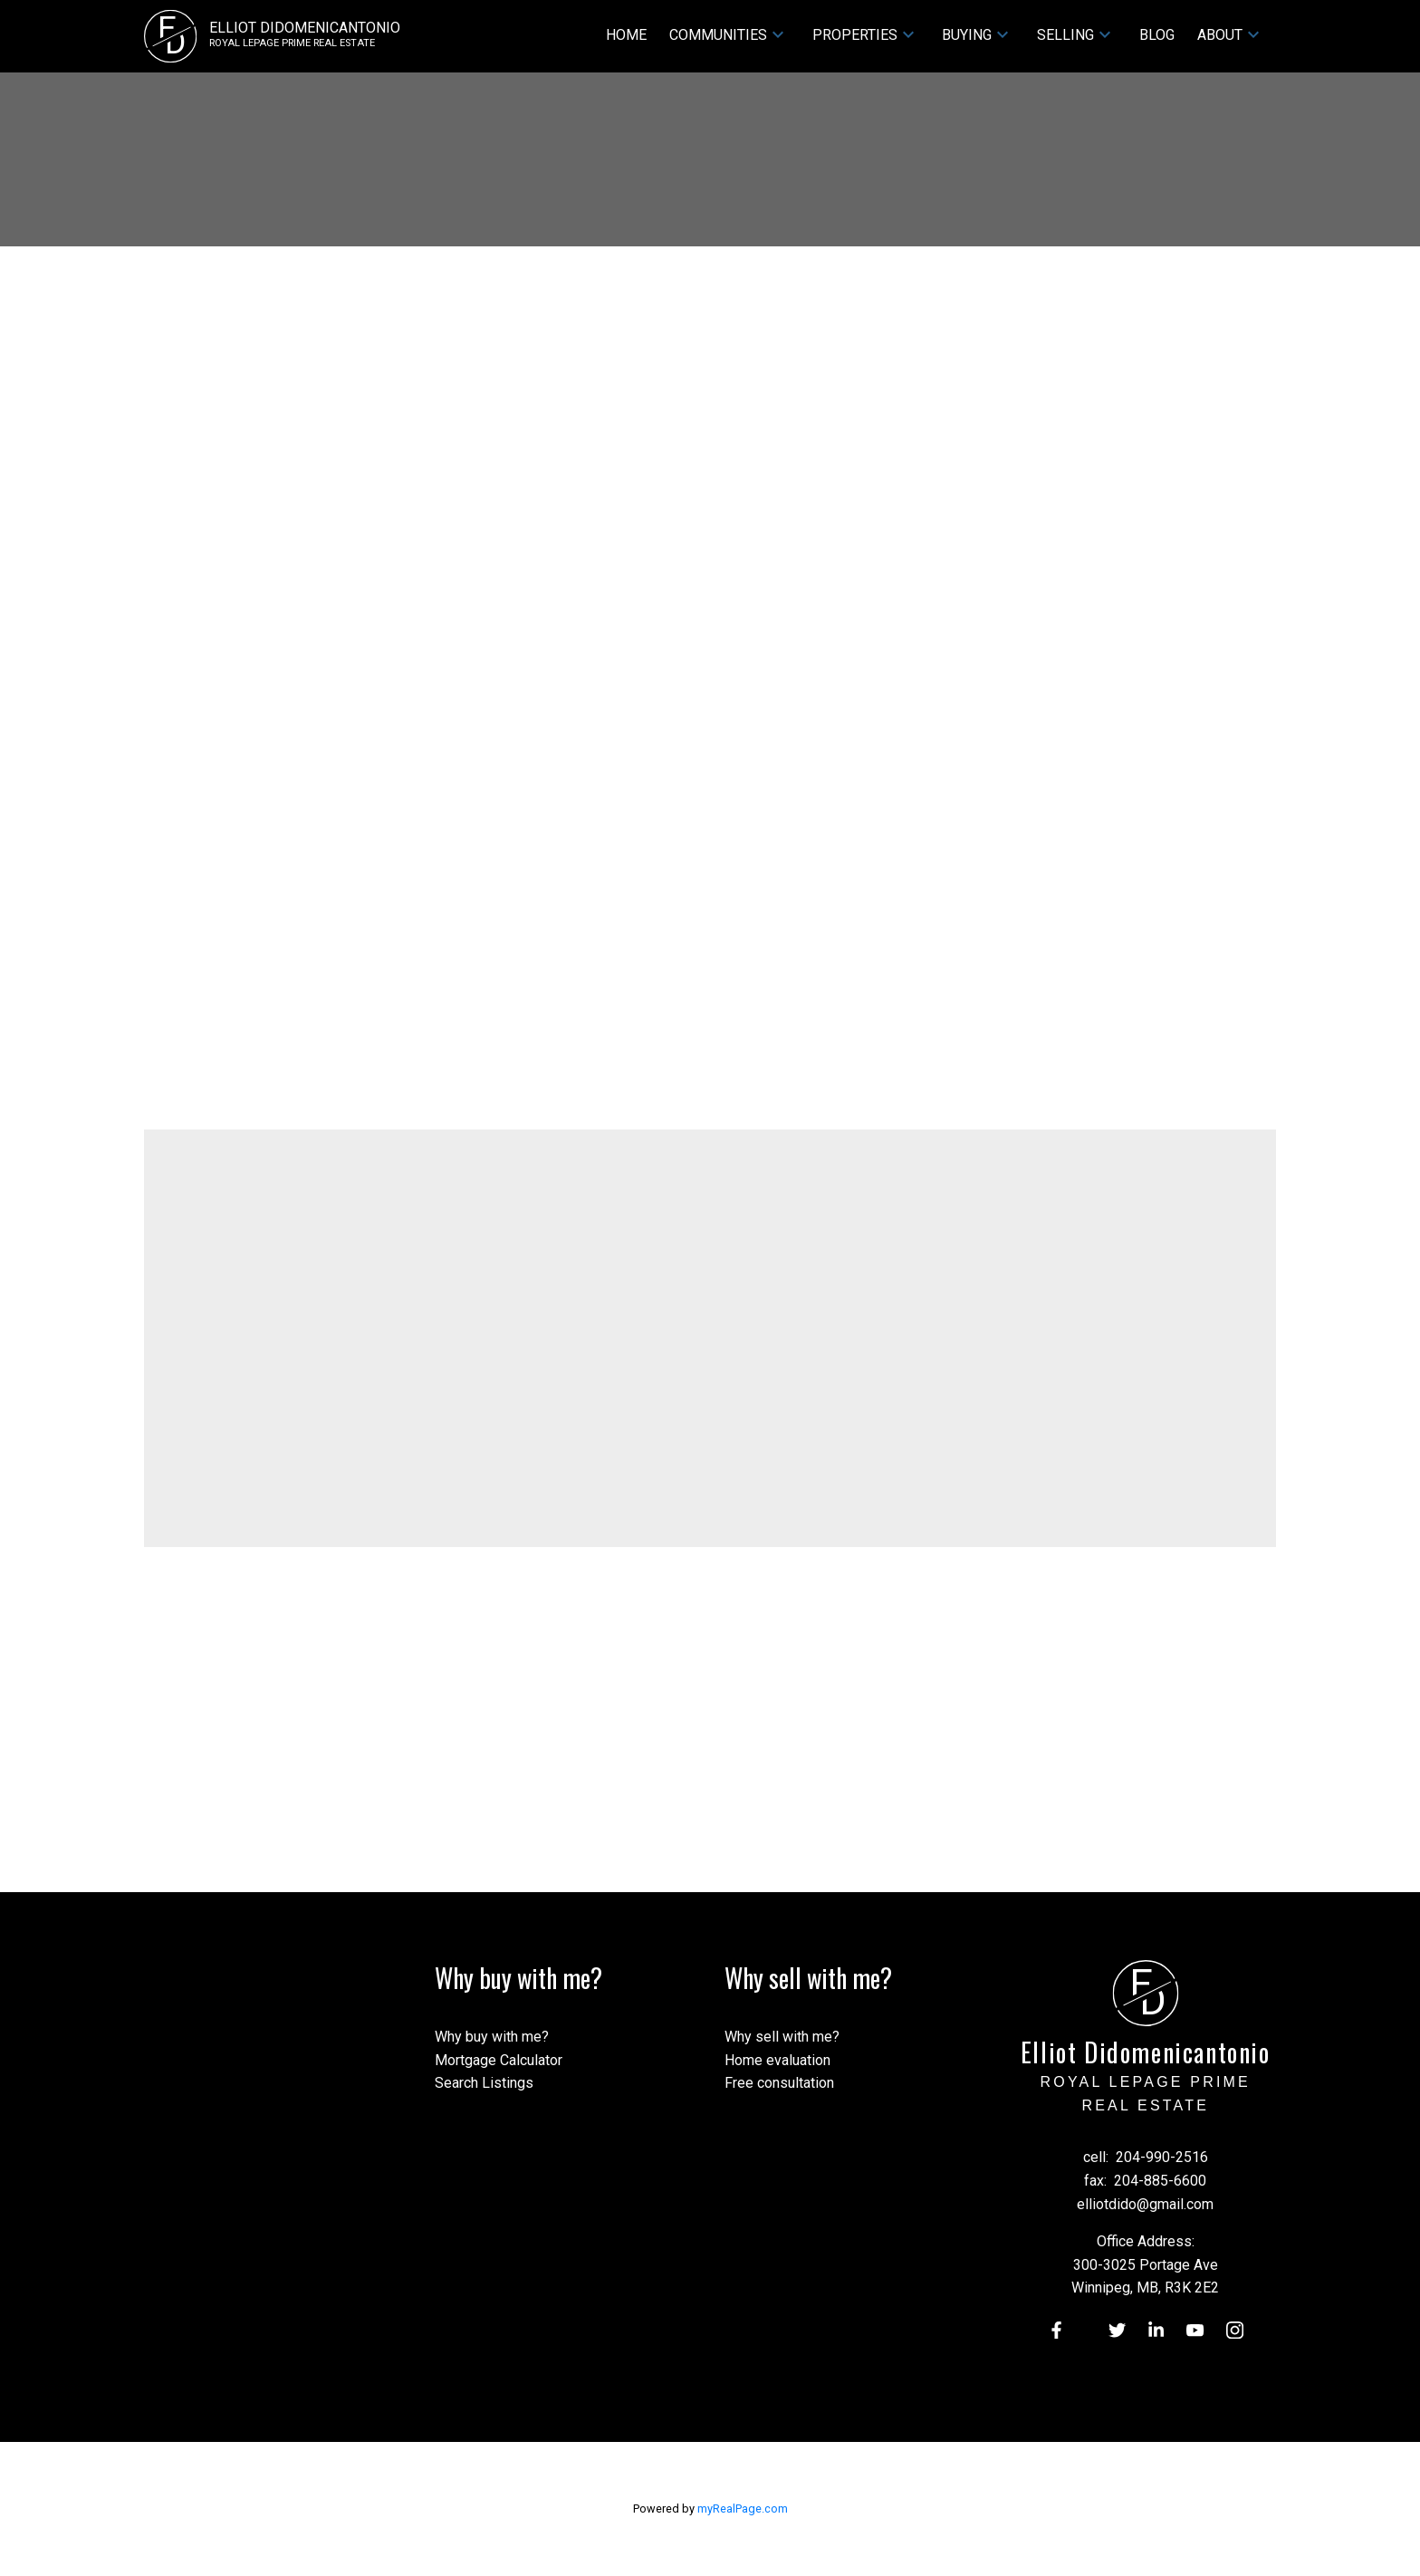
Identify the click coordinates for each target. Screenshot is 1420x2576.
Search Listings (484, 2082)
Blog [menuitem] (1157, 34)
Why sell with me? (782, 2036)
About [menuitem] (1219, 34)
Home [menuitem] (626, 34)
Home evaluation (777, 2060)
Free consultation (779, 2082)
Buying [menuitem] (967, 34)
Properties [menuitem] (854, 34)
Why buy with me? (492, 2036)
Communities (718, 34)
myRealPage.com (742, 2508)
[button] (1055, 2330)
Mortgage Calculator (498, 2060)
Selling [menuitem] (1065, 34)
